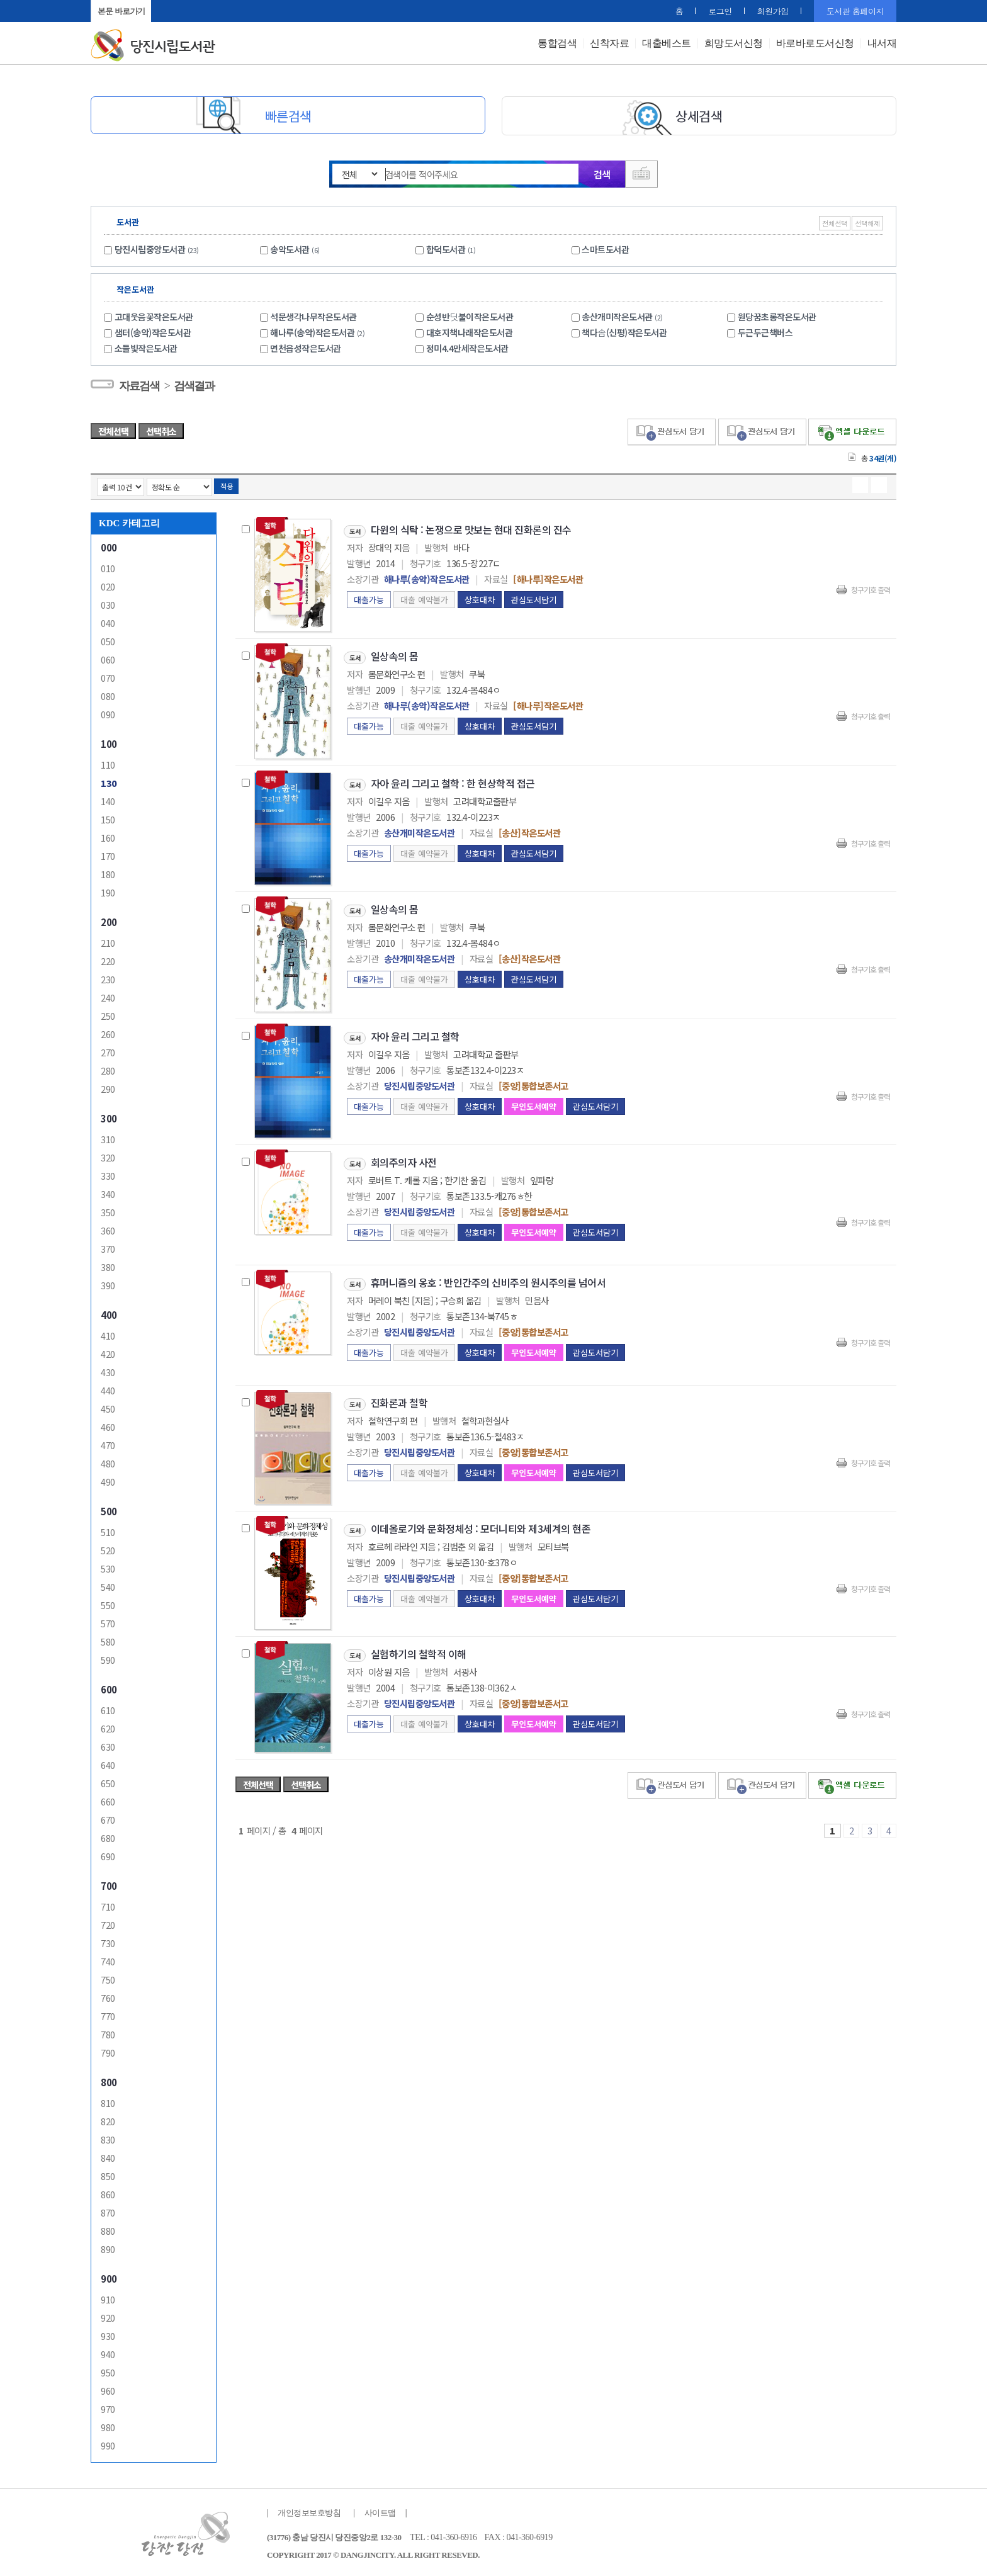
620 (108, 1725)
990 (108, 2442)
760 (108, 1994)
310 (108, 1136)
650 (108, 1780)
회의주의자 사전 (404, 1159)
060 (108, 656)
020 (108, 583)
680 (108, 1834)
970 (108, 2405)
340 (108, 1190)
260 (108, 1030)
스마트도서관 (605, 246)
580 (108, 1638)
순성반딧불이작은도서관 (470, 313)
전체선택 (834, 220)
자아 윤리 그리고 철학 (415, 1033)
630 (108, 1743)
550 (108, 1601)
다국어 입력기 (642, 174)
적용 (226, 483)
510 (108, 1528)
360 (108, 1227)
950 (108, 2369)
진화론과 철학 (399, 1399)
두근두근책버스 (765, 329)
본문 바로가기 (121, 11)
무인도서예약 (533, 1103)
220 (108, 957)
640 (108, 1761)
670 (108, 1816)
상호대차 (480, 596)
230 (108, 976)
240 (108, 994)
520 (108, 1547)
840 (108, 2154)
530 (108, 1565)
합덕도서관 (446, 246)
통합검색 (557, 43)
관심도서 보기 (762, 1782)
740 (108, 1958)
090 (108, 711)
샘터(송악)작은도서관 (153, 329)
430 (108, 1369)
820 (108, 2118)
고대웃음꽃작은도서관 (154, 313)
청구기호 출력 (870, 586)
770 (108, 2013)
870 (108, 2209)
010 (108, 565)
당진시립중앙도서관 (150, 246)
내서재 (882, 43)
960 (108, 2387)
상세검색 (698, 115)
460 (108, 1423)
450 (108, 1405)
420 (108, 1350)
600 (109, 1686)
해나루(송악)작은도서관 (319, 329)
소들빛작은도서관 (146, 345)
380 (108, 1263)
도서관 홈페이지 (855, 11)
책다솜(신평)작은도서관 (624, 329)
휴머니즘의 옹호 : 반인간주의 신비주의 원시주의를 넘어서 (488, 1279)
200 (109, 918)
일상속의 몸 (395, 652)
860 (108, 2191)
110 (108, 761)
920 (108, 2314)
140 (108, 798)
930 (108, 2332)
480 (108, 1460)
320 (108, 1154)
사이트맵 (380, 2509)
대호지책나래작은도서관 (469, 329)
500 (109, 1508)
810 (108, 2099)
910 (108, 2296)
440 (108, 1387)
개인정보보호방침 (309, 2509)
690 (108, 1853)
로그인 (726, 11)
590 (108, 1656)
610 (108, 1707)
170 (108, 852)
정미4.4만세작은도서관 (467, 345)
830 (108, 2136)
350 (108, 1209)
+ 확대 (164, 11)
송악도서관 (290, 246)
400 (109, 1311)
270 (108, 1049)
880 (108, 2227)
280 (108, 1067)
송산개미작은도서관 (624, 313)
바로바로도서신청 (815, 43)
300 (109, 1115)
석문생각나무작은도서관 (313, 313)
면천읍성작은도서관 (305, 345)
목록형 (879, 482)
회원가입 (779, 11)
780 (108, 2031)
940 (108, 2351)
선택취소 (161, 428)
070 (108, 674)
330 (108, 1172)
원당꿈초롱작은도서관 (777, 313)
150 (108, 816)
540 (108, 1583)
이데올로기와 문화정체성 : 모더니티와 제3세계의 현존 (481, 1525)
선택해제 (867, 220)
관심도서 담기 (672, 429)
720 (108, 1921)
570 (108, 1620)
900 (109, 2275)
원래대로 (195, 11)
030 (108, 601)
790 (108, 2049)
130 (109, 779)
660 (108, 1798)
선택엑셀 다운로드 (852, 429)
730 (108, 1939)
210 (108, 939)
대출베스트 (666, 43)
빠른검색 (288, 115)
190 (108, 889)
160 (108, 834)
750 (108, 1976)
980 (108, 2424)
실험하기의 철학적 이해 (418, 1650)
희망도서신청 (733, 43)
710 (108, 1903)
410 (108, 1332)
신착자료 (609, 43)
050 (108, 638)
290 (108, 1085)
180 (108, 871)
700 (109, 1882)
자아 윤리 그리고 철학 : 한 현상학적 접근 (453, 780)
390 (108, 1282)
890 (108, 2245)
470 (108, 1442)
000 (109, 544)
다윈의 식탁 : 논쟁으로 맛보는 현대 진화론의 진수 (471, 526)
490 (108, 1478)
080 (108, 692)
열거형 (860, 482)
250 (108, 1012)
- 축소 (180, 11)
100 (109, 740)
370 (108, 1245)
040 (108, 619)
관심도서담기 (533, 596)
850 (108, 2172)
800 (109, 2079)
